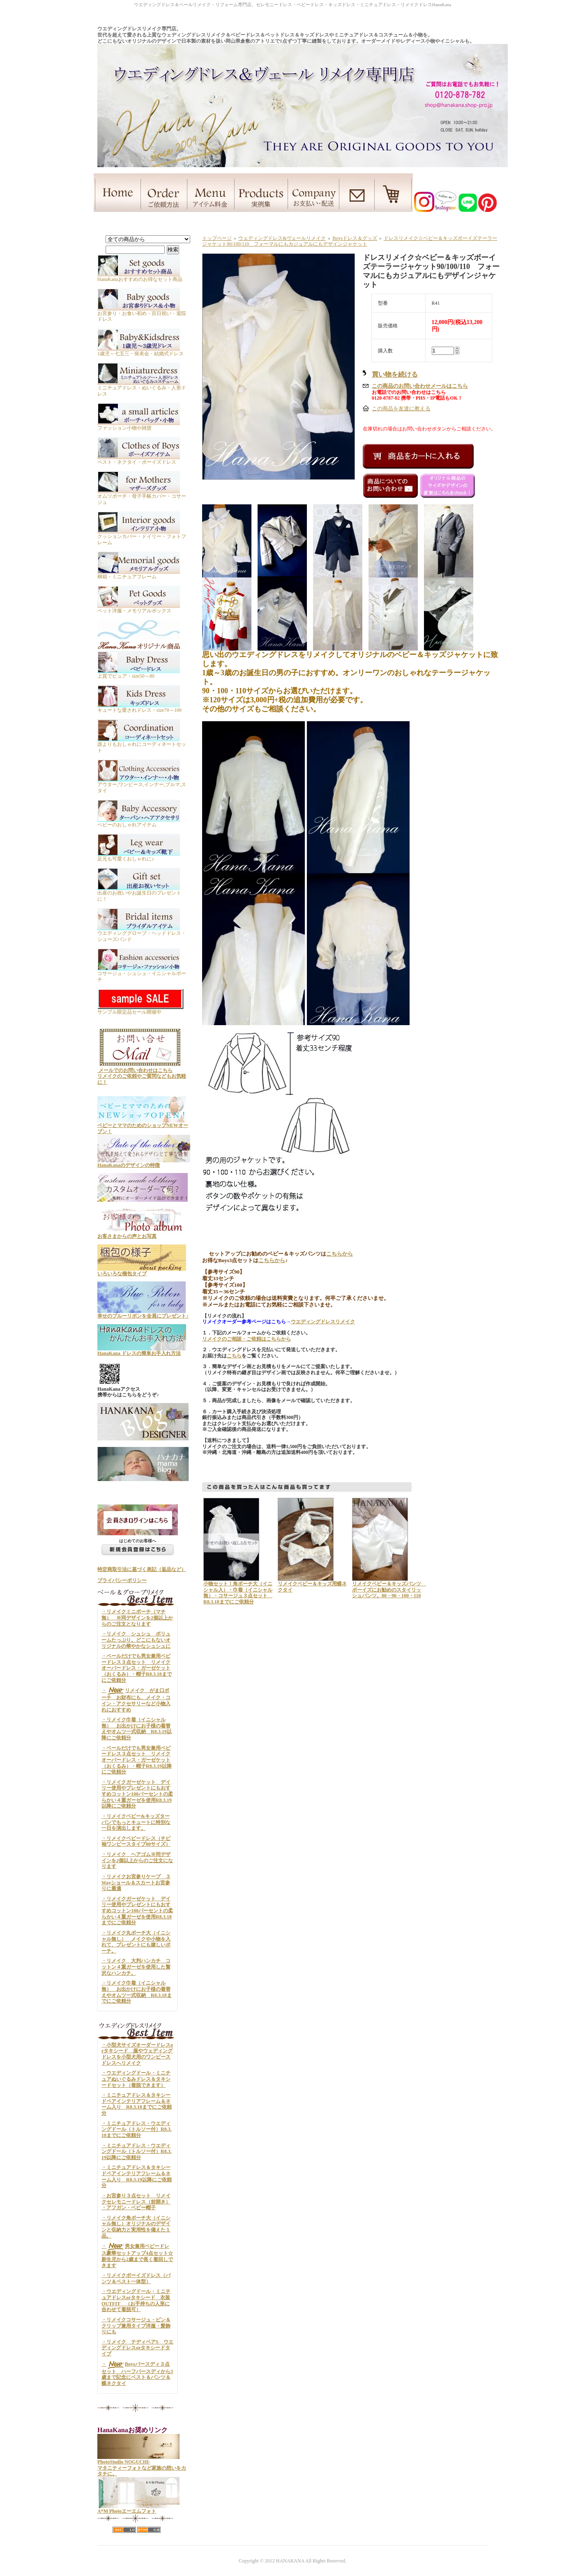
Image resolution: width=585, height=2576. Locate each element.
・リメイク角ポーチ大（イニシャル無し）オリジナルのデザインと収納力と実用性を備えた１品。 (135, 2227)
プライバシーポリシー (122, 1580)
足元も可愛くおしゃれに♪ (138, 856)
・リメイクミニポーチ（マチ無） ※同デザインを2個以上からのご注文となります (137, 1617)
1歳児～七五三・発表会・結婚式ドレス (140, 350)
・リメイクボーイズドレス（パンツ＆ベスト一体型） (135, 2278)
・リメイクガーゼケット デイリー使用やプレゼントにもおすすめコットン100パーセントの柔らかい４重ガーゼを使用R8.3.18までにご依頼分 (137, 1911)
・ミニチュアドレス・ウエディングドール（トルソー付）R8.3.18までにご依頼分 (136, 2129)
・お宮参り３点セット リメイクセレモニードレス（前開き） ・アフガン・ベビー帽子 (135, 2201)
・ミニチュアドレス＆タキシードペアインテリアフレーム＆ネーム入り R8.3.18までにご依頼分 (136, 2104)
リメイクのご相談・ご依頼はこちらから (246, 1339)
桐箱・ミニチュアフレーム (138, 574)
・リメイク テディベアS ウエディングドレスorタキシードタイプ (137, 2348)
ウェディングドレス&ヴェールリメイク (282, 238)
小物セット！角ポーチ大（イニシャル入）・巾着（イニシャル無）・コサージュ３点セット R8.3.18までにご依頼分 (237, 1593)
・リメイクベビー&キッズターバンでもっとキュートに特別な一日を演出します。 (135, 1822)
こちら (234, 1356)
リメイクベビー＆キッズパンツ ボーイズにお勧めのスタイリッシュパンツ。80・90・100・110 (389, 1589)
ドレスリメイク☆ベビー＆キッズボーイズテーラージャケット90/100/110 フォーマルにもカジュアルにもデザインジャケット (349, 241)
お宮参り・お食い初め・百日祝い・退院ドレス (141, 313)
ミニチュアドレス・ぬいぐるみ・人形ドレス (141, 387)
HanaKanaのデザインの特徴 (143, 1162)
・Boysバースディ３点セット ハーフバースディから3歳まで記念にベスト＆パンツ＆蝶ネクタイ (137, 2373)
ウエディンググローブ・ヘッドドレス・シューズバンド (141, 933)
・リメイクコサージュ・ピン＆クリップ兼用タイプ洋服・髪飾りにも (135, 2325)
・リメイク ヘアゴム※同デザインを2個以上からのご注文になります (137, 1860)
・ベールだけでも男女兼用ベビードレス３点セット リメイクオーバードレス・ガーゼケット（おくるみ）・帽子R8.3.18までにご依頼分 (136, 1668)
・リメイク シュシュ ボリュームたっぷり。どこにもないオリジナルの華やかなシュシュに (135, 1640)
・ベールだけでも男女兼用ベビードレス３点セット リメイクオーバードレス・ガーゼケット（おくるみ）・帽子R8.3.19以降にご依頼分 (136, 1760)
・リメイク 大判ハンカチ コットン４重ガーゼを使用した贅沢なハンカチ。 (135, 1967)
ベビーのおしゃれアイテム (138, 822)
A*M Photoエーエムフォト (138, 2508)
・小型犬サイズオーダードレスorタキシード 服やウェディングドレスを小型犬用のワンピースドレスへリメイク (137, 2054)
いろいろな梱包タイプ (141, 1270)
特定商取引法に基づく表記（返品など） (141, 1569)
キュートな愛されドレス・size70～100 (139, 707)
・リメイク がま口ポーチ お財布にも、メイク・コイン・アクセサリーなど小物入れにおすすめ (135, 1700)
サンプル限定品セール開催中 (140, 1009)
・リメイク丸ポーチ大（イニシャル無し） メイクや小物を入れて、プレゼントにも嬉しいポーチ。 (135, 1942)
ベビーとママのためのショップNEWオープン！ (142, 1125)
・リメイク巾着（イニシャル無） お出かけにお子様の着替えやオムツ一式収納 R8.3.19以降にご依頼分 (136, 1729)
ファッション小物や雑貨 (138, 425)
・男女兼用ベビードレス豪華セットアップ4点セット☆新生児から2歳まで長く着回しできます (137, 2255)
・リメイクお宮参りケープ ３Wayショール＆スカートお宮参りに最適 (135, 1882)
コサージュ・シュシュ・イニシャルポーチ (141, 973)
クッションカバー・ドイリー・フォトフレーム (141, 536)
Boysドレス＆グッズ (354, 238)
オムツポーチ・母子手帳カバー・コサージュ (141, 496)
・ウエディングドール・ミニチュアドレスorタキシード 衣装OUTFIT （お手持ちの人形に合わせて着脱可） (135, 2300)
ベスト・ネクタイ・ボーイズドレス (138, 459)
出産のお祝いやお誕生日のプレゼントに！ (139, 893)
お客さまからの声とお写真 (141, 1234)
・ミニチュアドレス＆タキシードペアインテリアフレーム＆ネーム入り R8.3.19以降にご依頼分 (136, 2176)
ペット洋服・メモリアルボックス (138, 608)
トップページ (217, 238)
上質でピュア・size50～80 (138, 673)
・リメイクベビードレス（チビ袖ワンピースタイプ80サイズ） (135, 1841)
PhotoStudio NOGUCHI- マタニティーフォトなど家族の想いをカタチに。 (141, 2465)
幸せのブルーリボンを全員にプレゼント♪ (143, 1313)
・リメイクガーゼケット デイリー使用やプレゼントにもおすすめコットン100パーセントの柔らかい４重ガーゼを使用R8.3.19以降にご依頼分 (137, 1794)
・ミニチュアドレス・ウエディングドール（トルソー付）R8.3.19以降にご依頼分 (136, 2151)
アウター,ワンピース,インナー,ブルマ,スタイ (141, 784)
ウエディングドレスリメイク (323, 1322)
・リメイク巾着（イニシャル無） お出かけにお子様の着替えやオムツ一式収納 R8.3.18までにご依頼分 (136, 1992)
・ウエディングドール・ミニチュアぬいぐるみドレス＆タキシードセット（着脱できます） (135, 2079)
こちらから (339, 1254)
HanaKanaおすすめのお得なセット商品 (139, 276)
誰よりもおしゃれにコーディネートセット (141, 744)
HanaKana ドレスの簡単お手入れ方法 (141, 1350)
